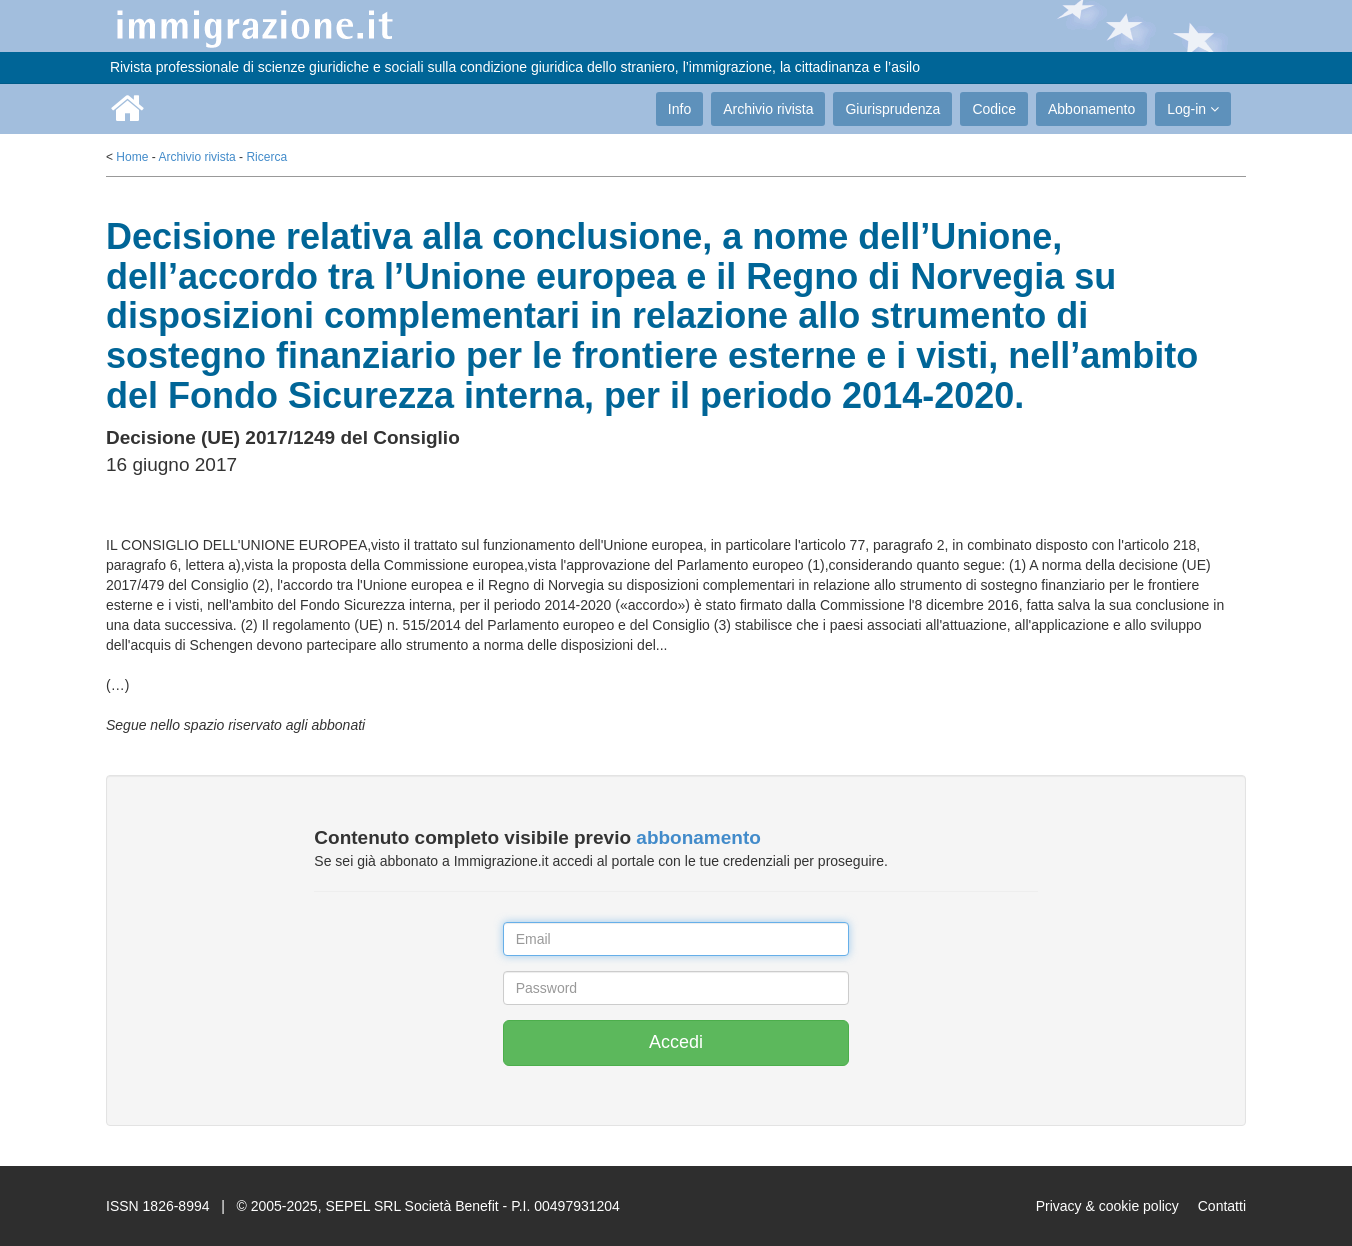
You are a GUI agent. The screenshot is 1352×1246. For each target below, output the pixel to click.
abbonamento (698, 837)
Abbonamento (1091, 109)
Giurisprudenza (892, 109)
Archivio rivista (768, 109)
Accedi (676, 1042)
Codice (994, 109)
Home (132, 157)
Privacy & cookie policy (1107, 1206)
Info (679, 109)
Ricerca (266, 157)
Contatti (1222, 1206)
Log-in (1193, 109)
